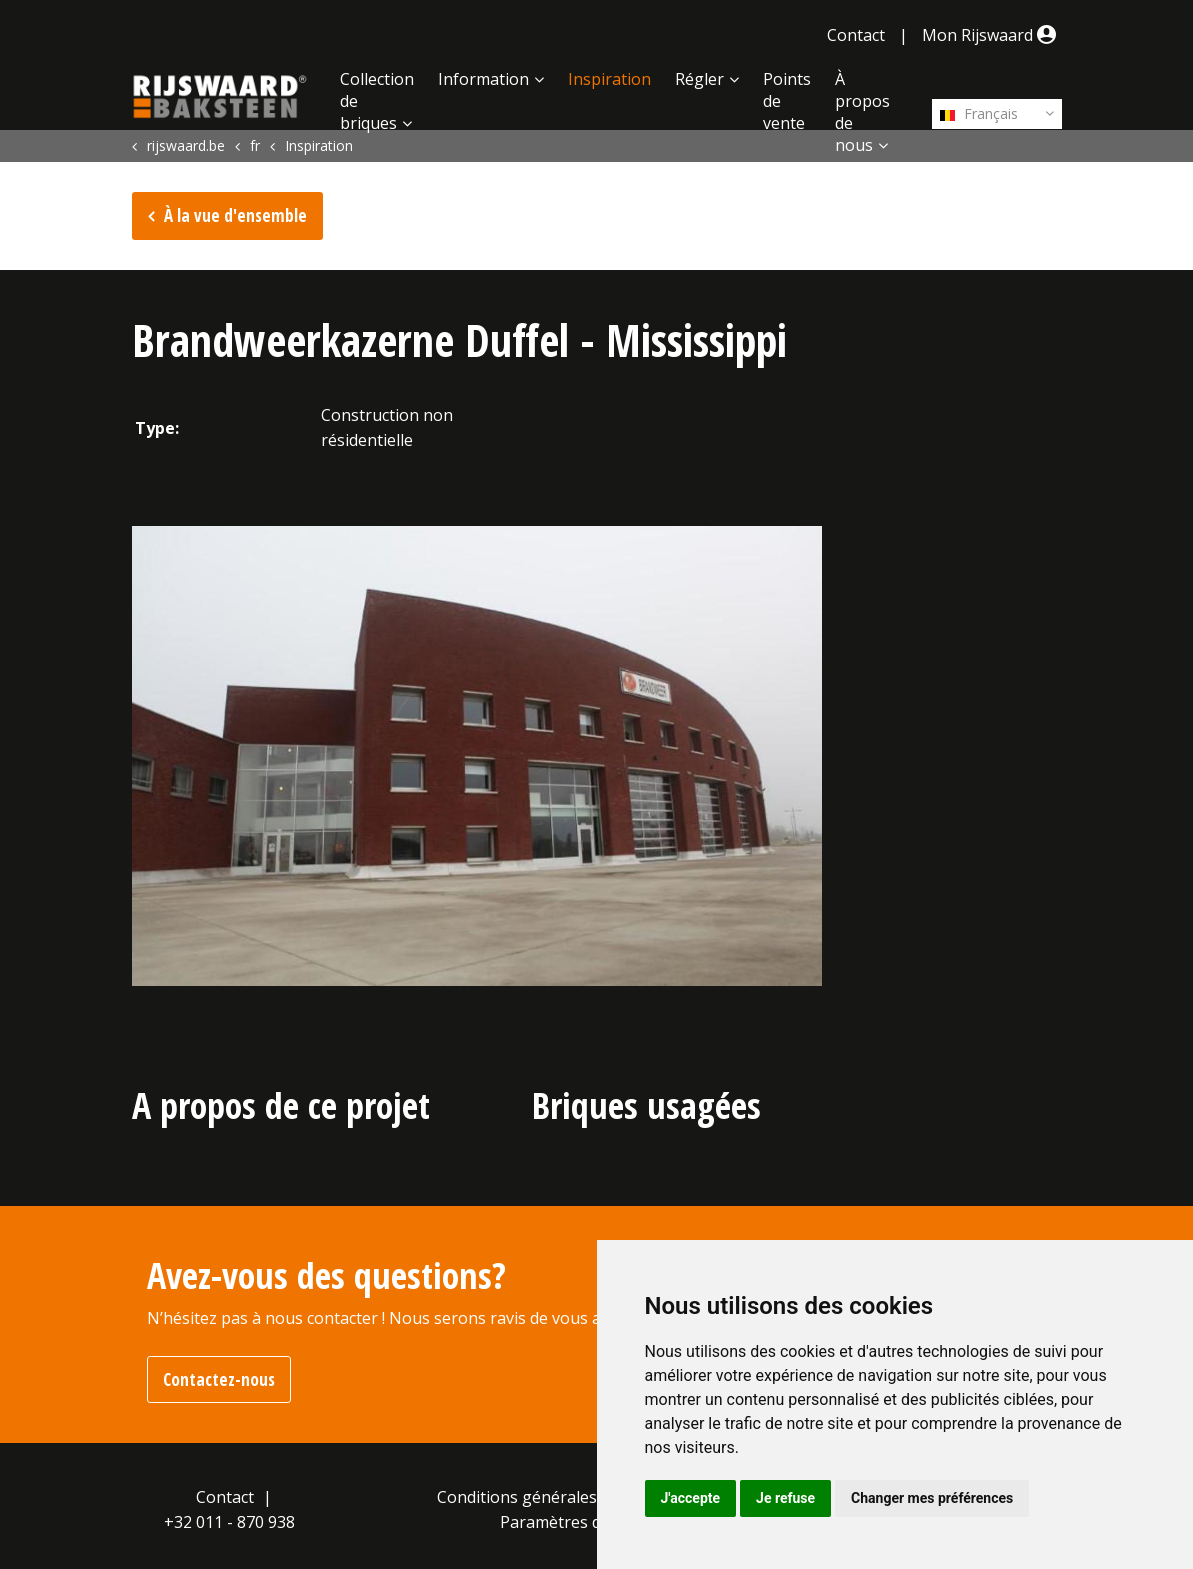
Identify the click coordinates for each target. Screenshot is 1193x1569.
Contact (856, 35)
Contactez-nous (219, 1379)
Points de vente (787, 101)
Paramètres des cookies (589, 1522)
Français (979, 113)
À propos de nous (862, 112)
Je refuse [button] (785, 1498)
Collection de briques (377, 101)
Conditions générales (517, 1497)
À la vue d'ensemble (235, 215)
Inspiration (609, 79)
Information (483, 79)
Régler (699, 79)
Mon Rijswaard (992, 35)
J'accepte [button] (691, 1498)
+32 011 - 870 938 (229, 1522)
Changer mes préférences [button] (932, 1498)
